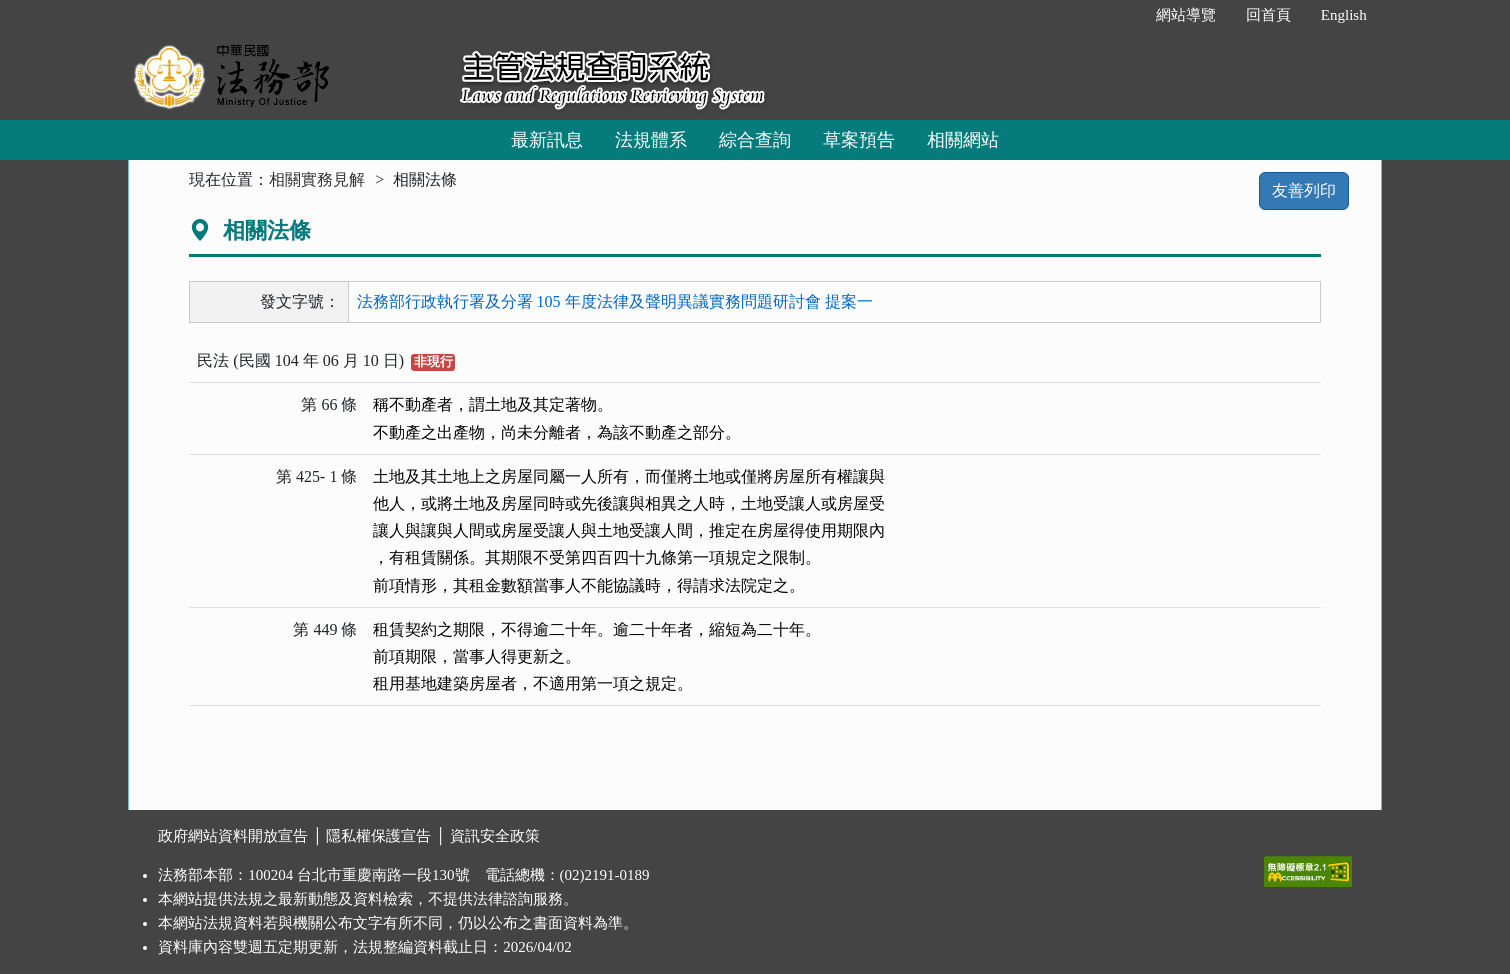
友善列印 (1304, 190)
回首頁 (1268, 15)
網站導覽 (1186, 15)
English (1344, 15)
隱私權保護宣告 (378, 836)
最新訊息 (547, 140)
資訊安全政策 (495, 836)
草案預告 (859, 140)
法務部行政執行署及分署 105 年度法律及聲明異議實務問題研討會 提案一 (615, 301)
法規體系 (651, 140)
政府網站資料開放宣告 (233, 836)
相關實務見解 (317, 179)
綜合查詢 (755, 140)
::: (1119, 15)
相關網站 (963, 140)
